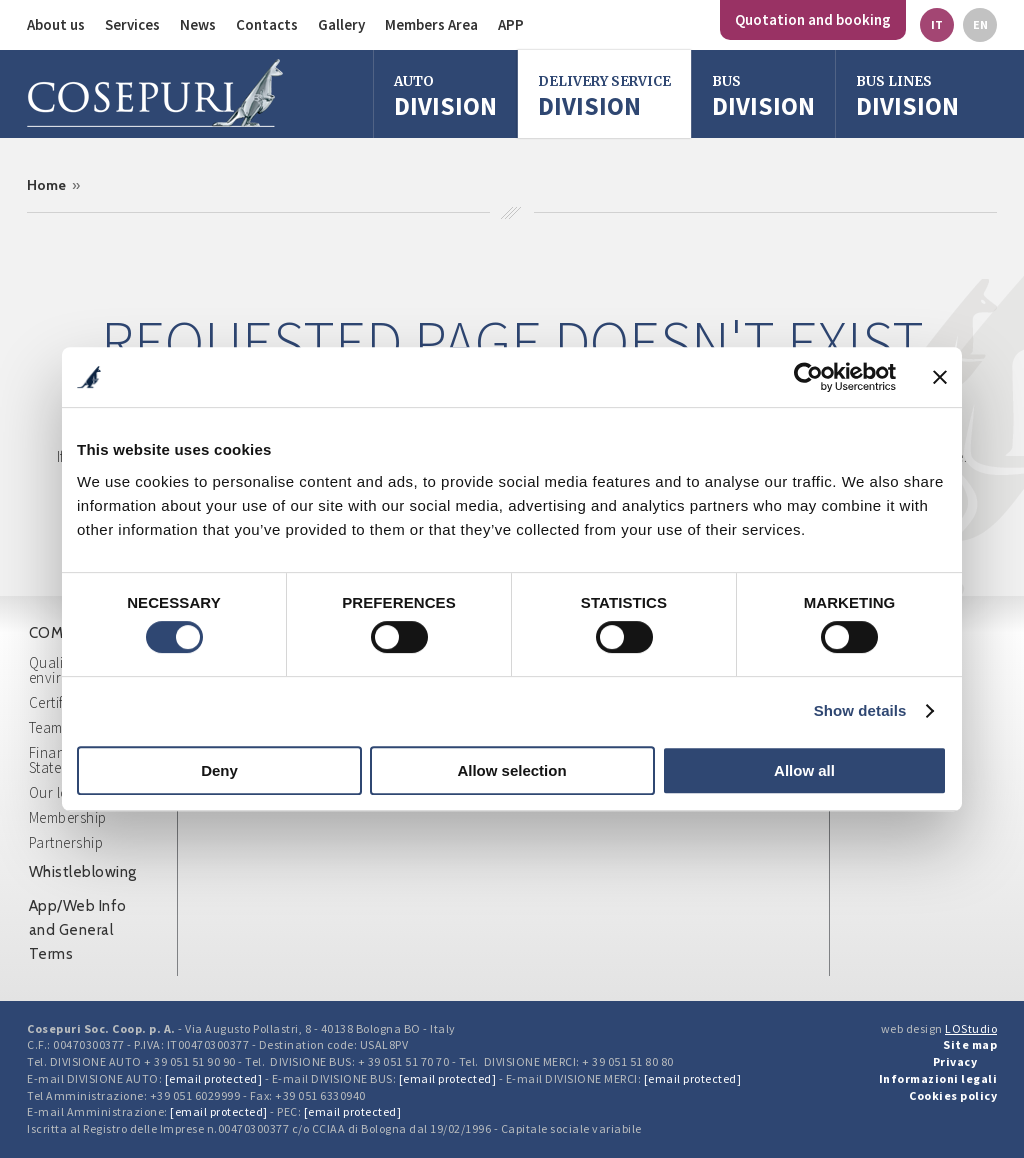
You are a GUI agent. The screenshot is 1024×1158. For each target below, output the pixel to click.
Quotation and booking (813, 19)
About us (56, 24)
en (980, 24)
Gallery (341, 24)
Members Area (431, 24)
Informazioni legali (938, 1078)
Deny (219, 770)
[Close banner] (940, 377)
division (763, 96)
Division (445, 96)
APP (511, 24)
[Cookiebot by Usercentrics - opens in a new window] (808, 377)
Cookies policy (953, 1095)
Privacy (955, 1061)
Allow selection (511, 770)
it (937, 24)
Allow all (804, 770)
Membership (68, 817)
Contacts (267, 24)
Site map (970, 1044)
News (198, 24)
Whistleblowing (83, 872)
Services (132, 24)
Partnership (66, 842)
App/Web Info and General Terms (78, 930)
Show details (860, 710)
